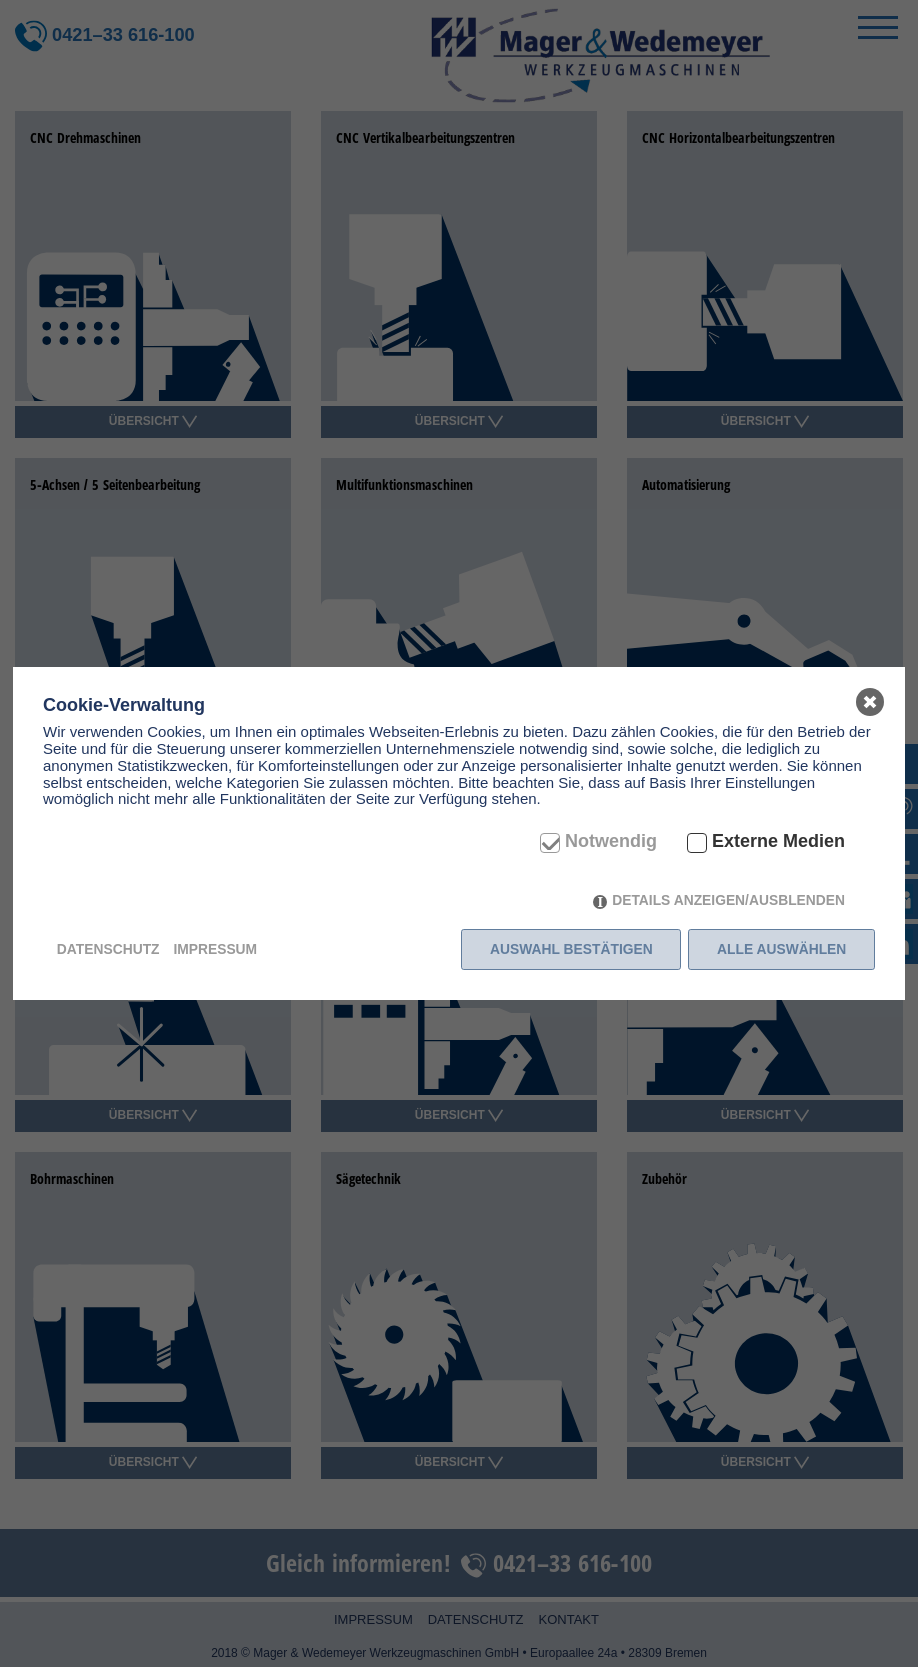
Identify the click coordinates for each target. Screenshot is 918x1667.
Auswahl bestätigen (571, 949)
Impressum (215, 949)
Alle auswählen (781, 949)
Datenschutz (108, 949)
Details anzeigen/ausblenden (728, 900)
